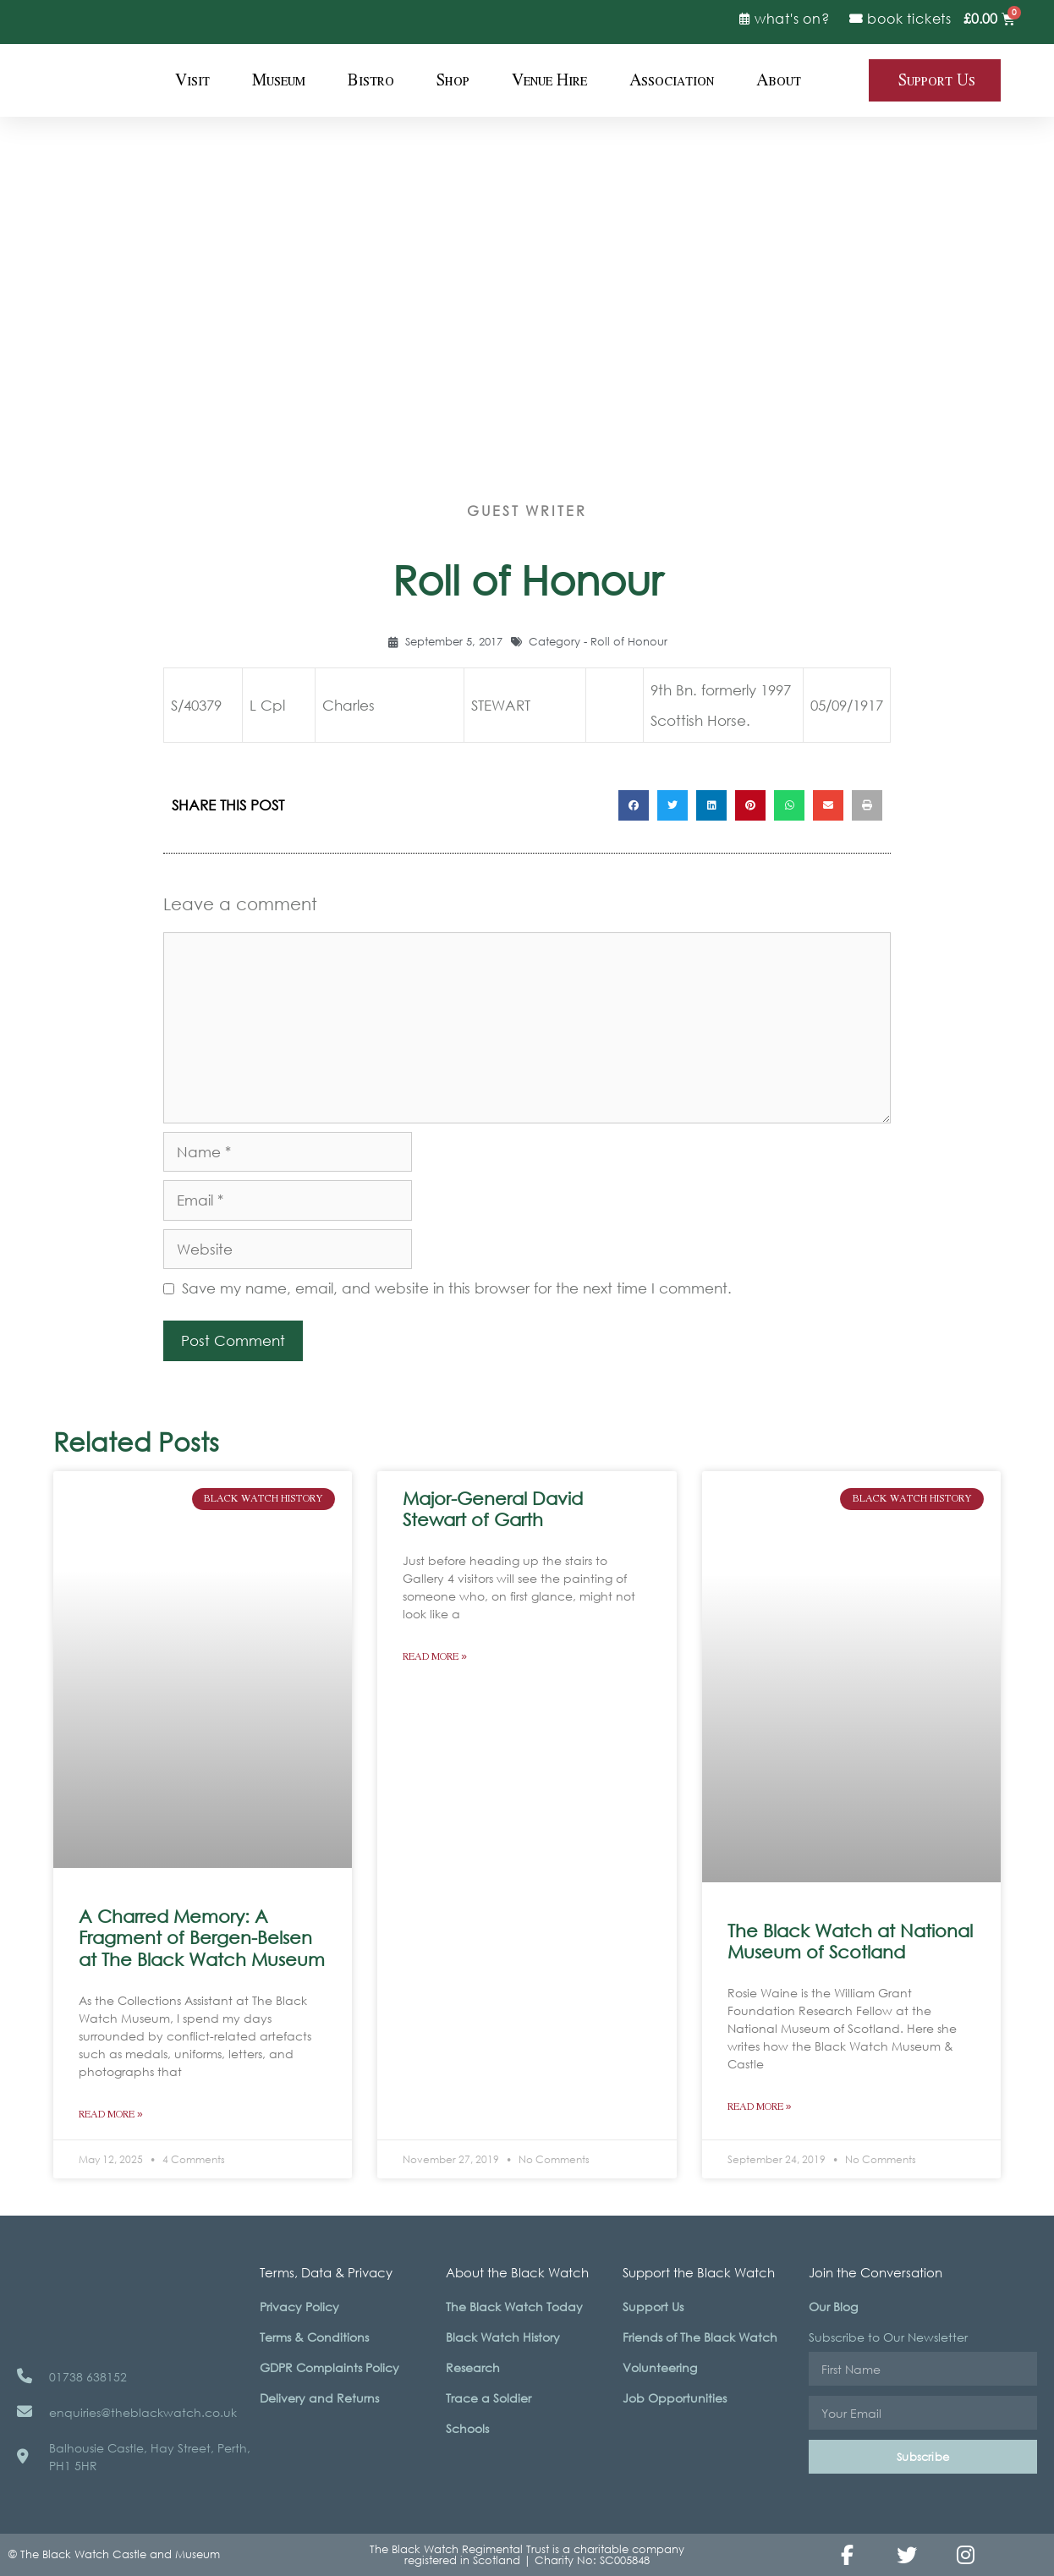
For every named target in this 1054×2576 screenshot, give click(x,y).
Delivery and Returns (319, 2398)
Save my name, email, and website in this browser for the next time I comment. (457, 1288)
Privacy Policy (299, 2307)
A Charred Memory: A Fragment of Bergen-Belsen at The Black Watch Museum (202, 1937)
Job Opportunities (675, 2398)
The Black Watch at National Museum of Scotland (850, 1941)
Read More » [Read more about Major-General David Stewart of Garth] (435, 1656)
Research (473, 2367)
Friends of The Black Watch (700, 2337)
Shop (452, 80)
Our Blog (833, 2307)
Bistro (371, 80)
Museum (278, 80)
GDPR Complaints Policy (329, 2367)
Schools (467, 2428)
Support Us (653, 2307)
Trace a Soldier (488, 2398)
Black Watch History (503, 2337)
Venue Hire (549, 80)
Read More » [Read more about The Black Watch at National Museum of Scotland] (759, 2107)
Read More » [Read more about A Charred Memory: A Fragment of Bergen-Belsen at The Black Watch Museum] (111, 2114)
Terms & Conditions (314, 2337)
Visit (192, 80)
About (778, 80)
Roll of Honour (628, 641)
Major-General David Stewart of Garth (493, 1509)
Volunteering (660, 2367)
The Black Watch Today (514, 2307)
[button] (633, 805)
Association (671, 80)
